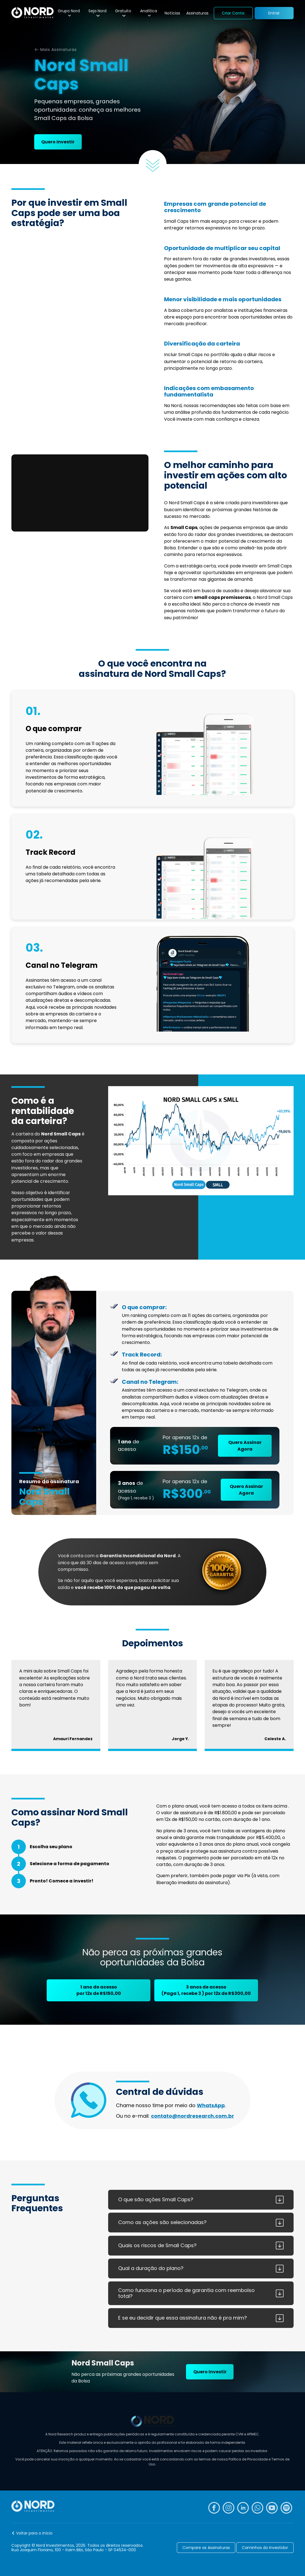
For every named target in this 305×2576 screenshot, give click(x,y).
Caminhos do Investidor (265, 2547)
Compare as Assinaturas (206, 2547)
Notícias (172, 13)
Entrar (274, 13)
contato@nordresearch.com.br (192, 2115)
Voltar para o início (34, 2533)
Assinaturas (197, 13)
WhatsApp (211, 2105)
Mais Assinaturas (58, 49)
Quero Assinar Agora (245, 1445)
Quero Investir (58, 142)
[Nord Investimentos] (32, 13)
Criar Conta (233, 13)
